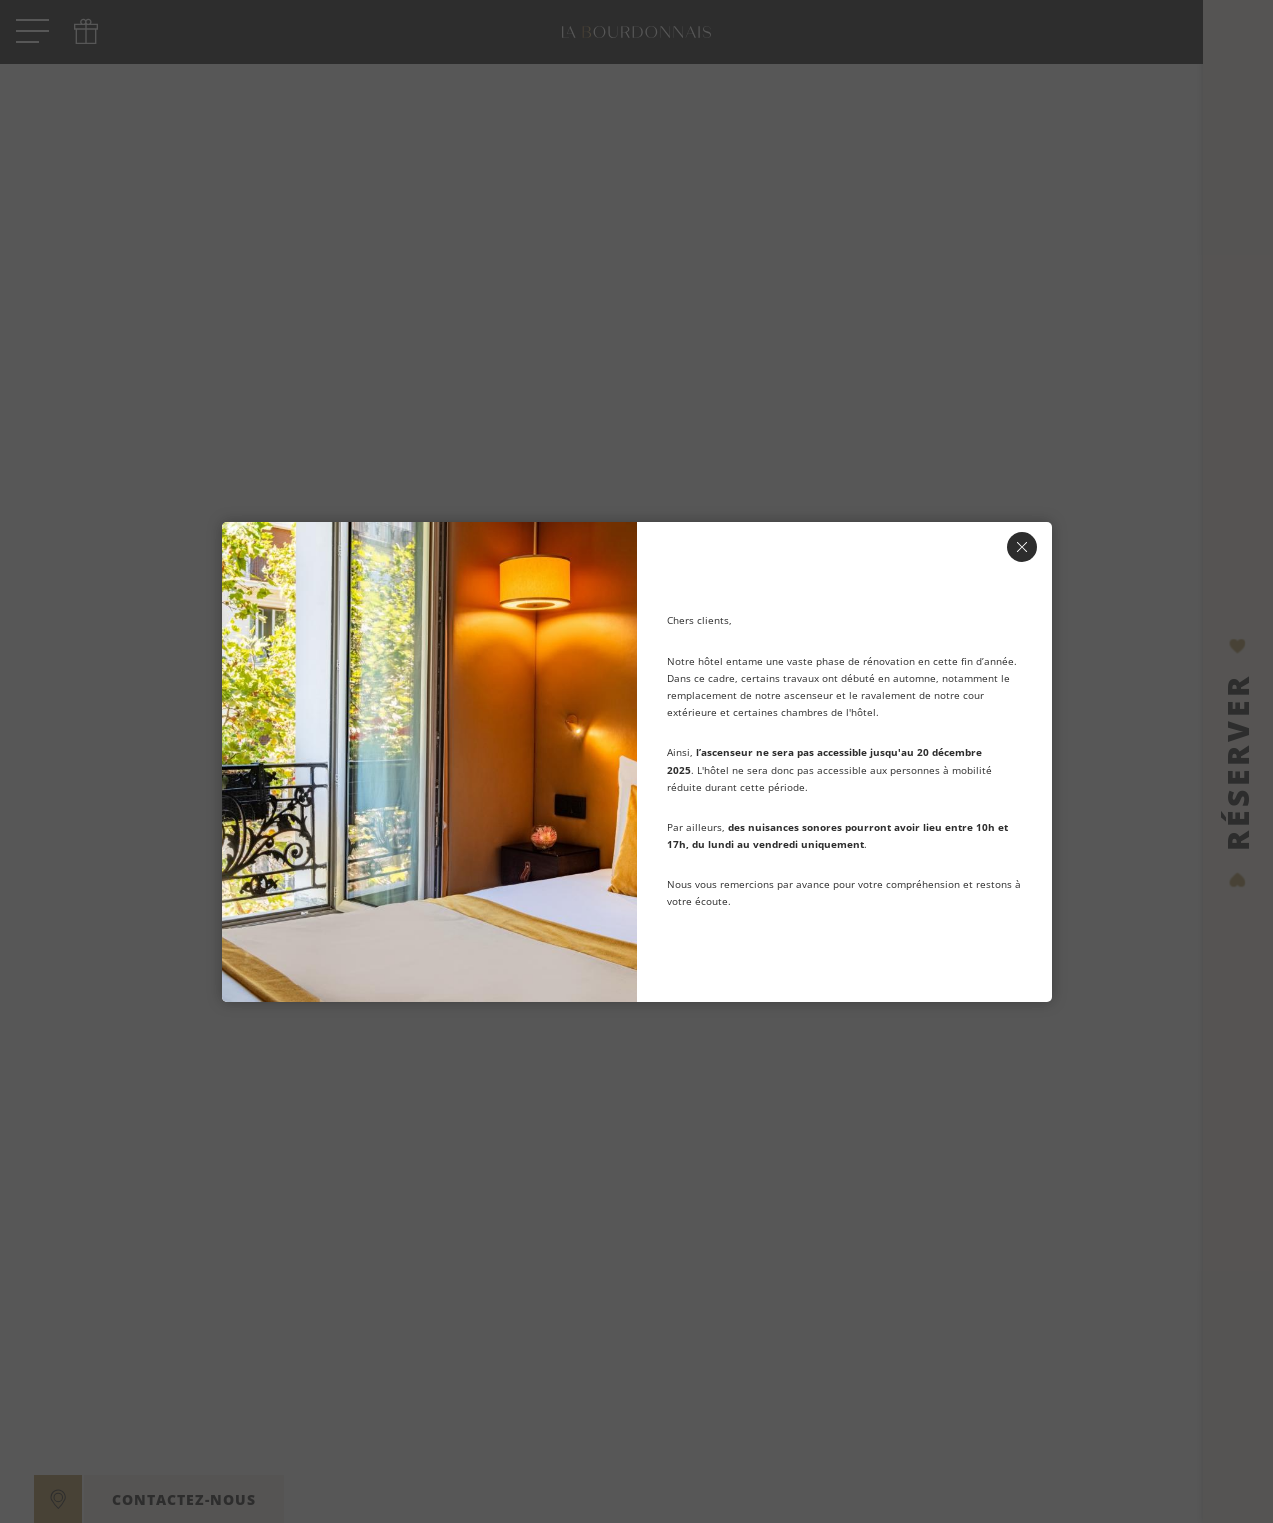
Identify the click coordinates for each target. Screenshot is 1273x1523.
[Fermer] (1022, 547)
